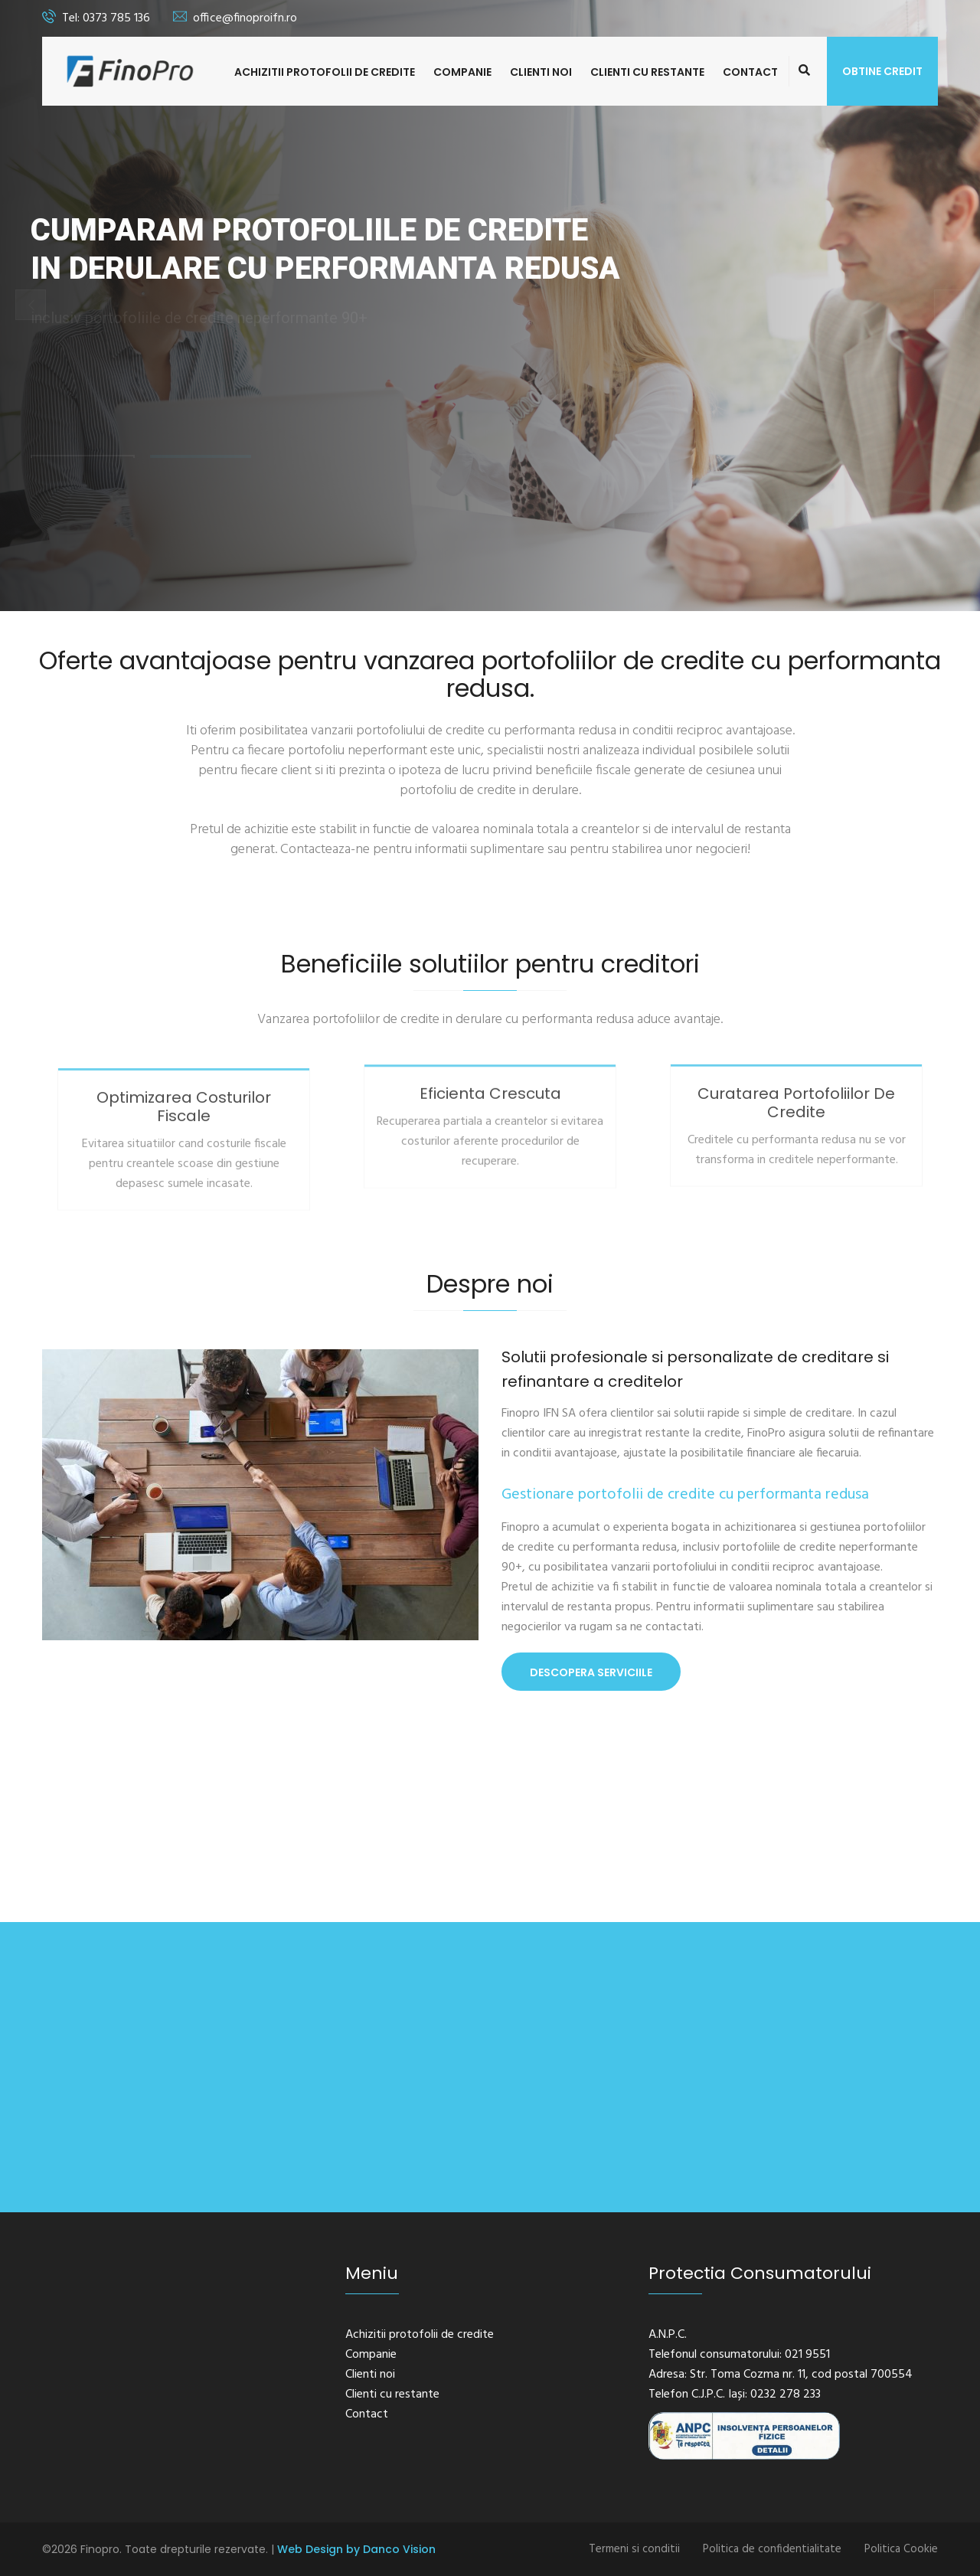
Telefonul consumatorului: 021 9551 (739, 2355)
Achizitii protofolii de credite (324, 72)
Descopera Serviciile (591, 1672)
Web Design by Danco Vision (356, 2549)
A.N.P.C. (667, 2335)
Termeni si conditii (634, 2549)
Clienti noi (541, 72)
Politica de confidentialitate (772, 2549)
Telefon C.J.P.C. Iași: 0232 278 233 (734, 2394)
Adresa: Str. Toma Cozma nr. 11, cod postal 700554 (780, 2375)
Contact (750, 72)
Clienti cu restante (647, 72)
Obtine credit (882, 71)
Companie (462, 72)
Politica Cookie (901, 2549)
